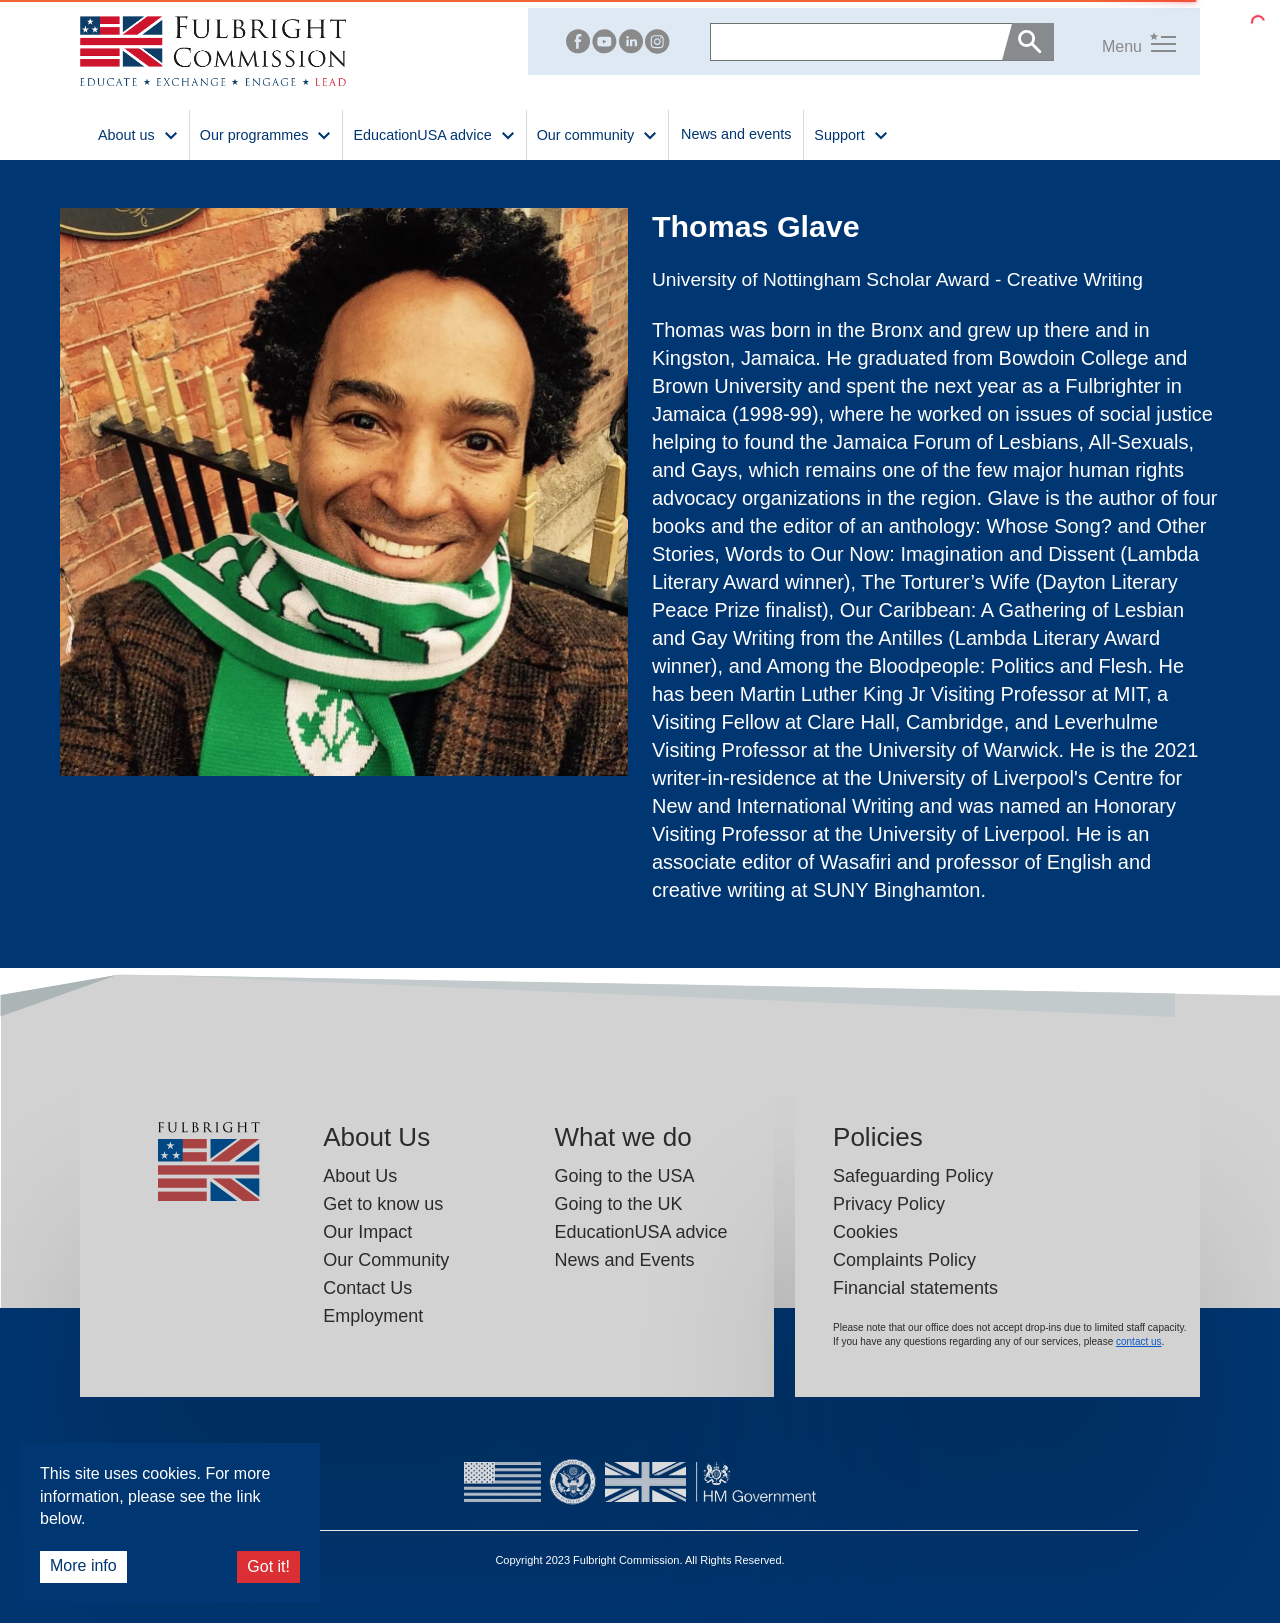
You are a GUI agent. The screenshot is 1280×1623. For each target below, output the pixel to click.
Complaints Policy (904, 1260)
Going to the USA (624, 1176)
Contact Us (367, 1288)
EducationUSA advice (640, 1232)
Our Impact (367, 1232)
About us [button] (138, 133)
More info (83, 1565)
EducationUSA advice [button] (434, 133)
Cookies (865, 1232)
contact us (1139, 1341)
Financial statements (915, 1288)
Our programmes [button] (266, 133)
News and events (736, 134)
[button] (1115, 41)
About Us (360, 1176)
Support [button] (851, 133)
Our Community (386, 1260)
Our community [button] (597, 133)
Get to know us (383, 1204)
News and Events (624, 1260)
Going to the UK (618, 1204)
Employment (373, 1316)
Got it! (268, 1566)
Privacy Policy (889, 1204)
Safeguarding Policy (913, 1176)
